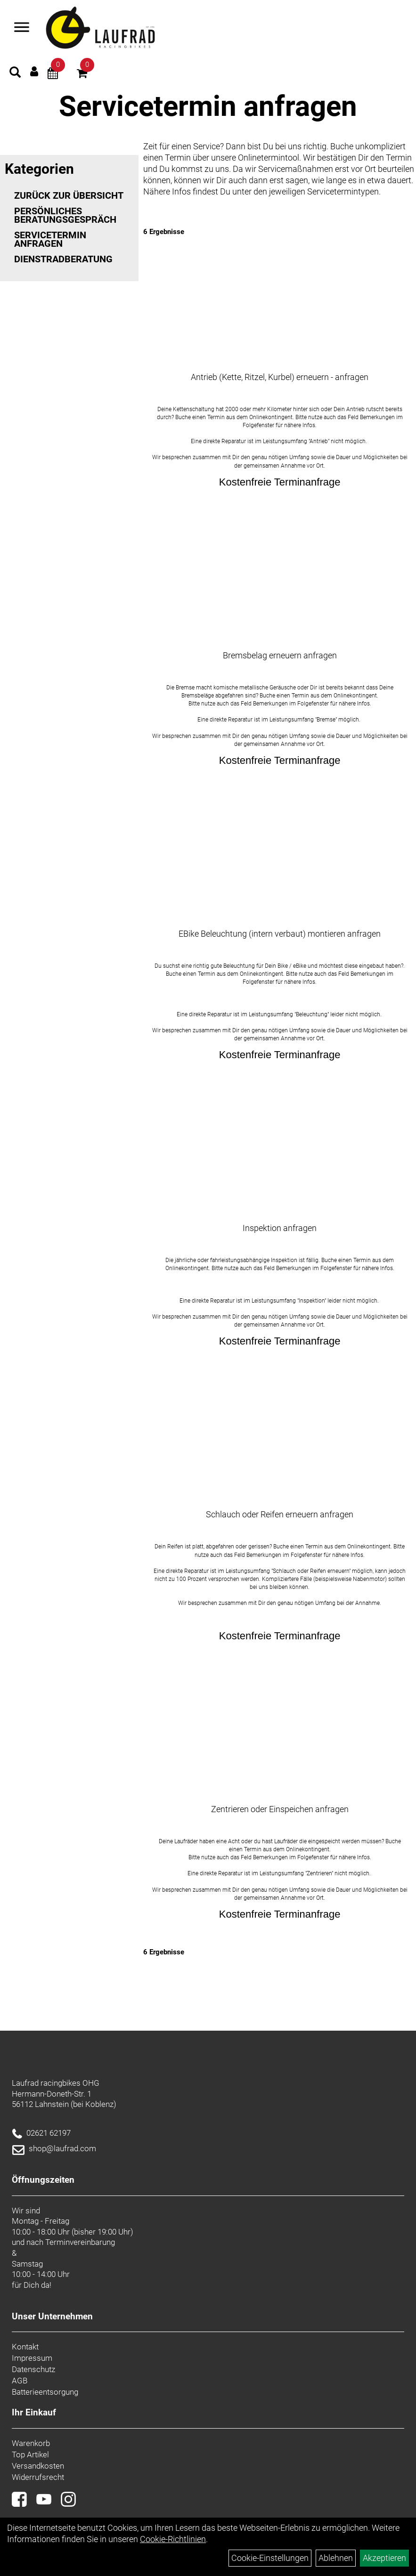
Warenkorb (31, 2443)
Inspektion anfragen (280, 1228)
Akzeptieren (384, 2558)
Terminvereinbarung (80, 2242)
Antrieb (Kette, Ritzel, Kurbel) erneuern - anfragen (279, 377)
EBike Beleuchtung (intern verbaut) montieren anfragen (280, 934)
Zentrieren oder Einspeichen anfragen (280, 1809)
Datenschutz (33, 2369)
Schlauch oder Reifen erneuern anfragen (279, 1514)
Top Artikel (30, 2454)
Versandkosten (38, 2466)
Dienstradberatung (63, 259)
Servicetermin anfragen (50, 239)
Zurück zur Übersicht (68, 195)
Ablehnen (335, 2558)
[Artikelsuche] (15, 73)
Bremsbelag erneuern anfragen (280, 655)
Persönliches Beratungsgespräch (65, 215)
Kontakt (25, 2346)
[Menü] (21, 28)
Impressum (32, 2358)
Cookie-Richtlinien (173, 2539)
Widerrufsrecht (38, 2477)
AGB (19, 2380)
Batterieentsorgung (45, 2392)
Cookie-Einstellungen (270, 2558)
